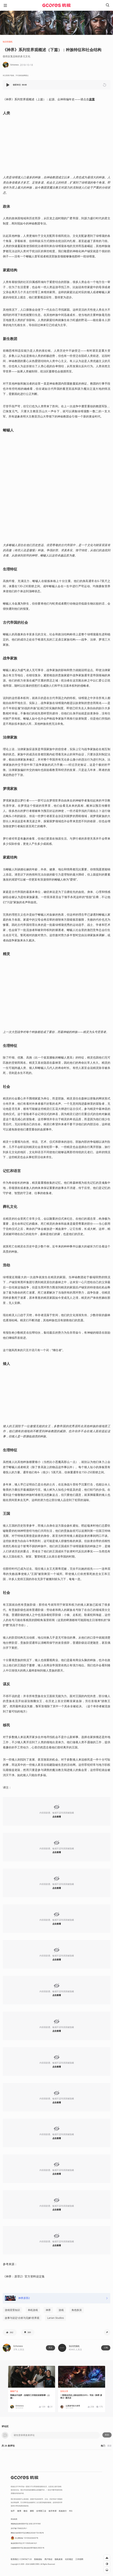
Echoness (18, 2346)
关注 (50, 2347)
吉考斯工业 (41, 2511)
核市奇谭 (52, 2511)
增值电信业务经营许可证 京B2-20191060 (26, 2524)
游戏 (61, 2310)
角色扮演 (77, 2310)
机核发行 (63, 2511)
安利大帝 (64, 2391)
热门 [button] (103, 2445)
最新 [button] (109, 2445)
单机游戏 (33, 2310)
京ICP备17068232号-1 (19, 2528)
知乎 (13, 2511)
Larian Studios (55, 2318)
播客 (32, 2511)
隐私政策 (59, 2559)
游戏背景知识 (12, 2310)
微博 (19, 2511)
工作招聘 (79, 2559)
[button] (8, 85)
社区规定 (69, 2559)
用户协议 (48, 2559)
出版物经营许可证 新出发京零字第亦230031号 (27, 2548)
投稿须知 (38, 2559)
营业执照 (14, 2519)
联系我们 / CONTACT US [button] (21, 2559)
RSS (70, 2511)
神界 (48, 2310)
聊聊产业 (14, 2391)
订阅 (106, 2347)
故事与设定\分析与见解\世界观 (22, 2318)
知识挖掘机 (8, 41)
